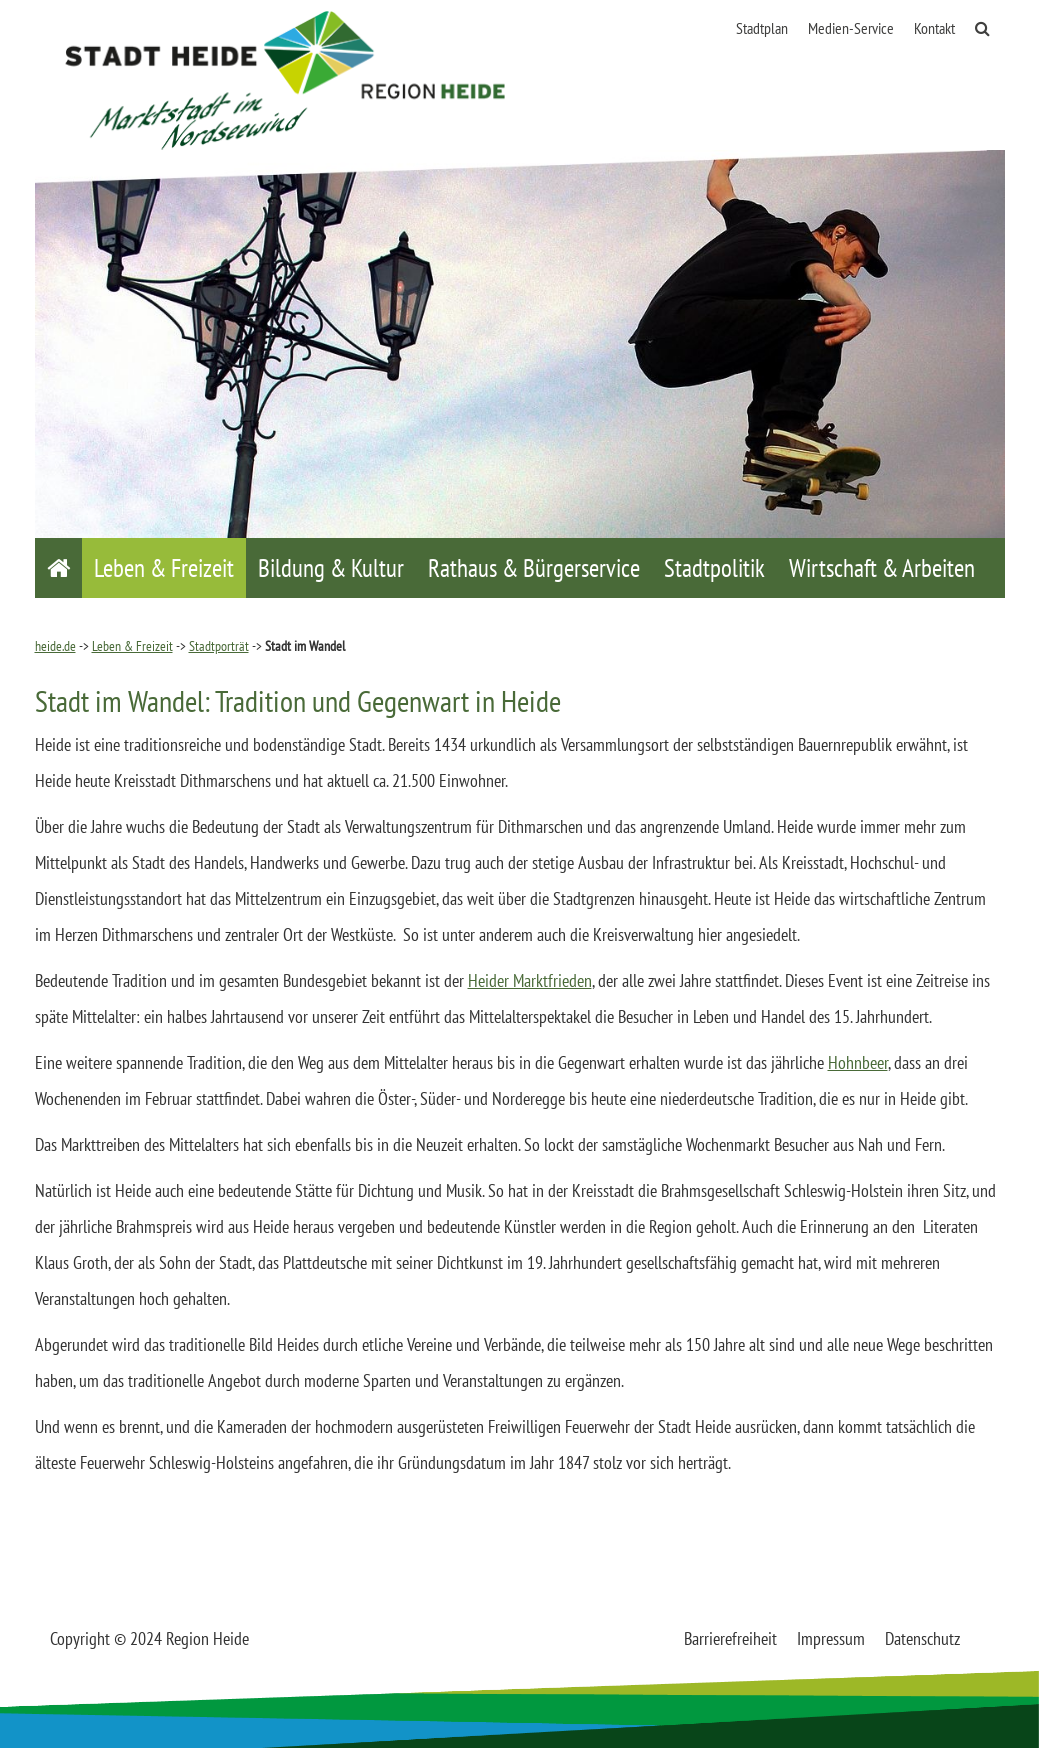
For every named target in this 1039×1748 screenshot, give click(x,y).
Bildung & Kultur (331, 568)
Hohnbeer (858, 1062)
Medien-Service (851, 28)
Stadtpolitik (714, 568)
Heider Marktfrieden (530, 980)
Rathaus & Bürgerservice (534, 568)
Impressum (831, 1638)
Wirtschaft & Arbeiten (882, 568)
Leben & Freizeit (164, 568)
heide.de (55, 646)
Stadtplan (762, 28)
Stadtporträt (219, 646)
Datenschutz (922, 1638)
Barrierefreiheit (730, 1638)
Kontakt (934, 28)
